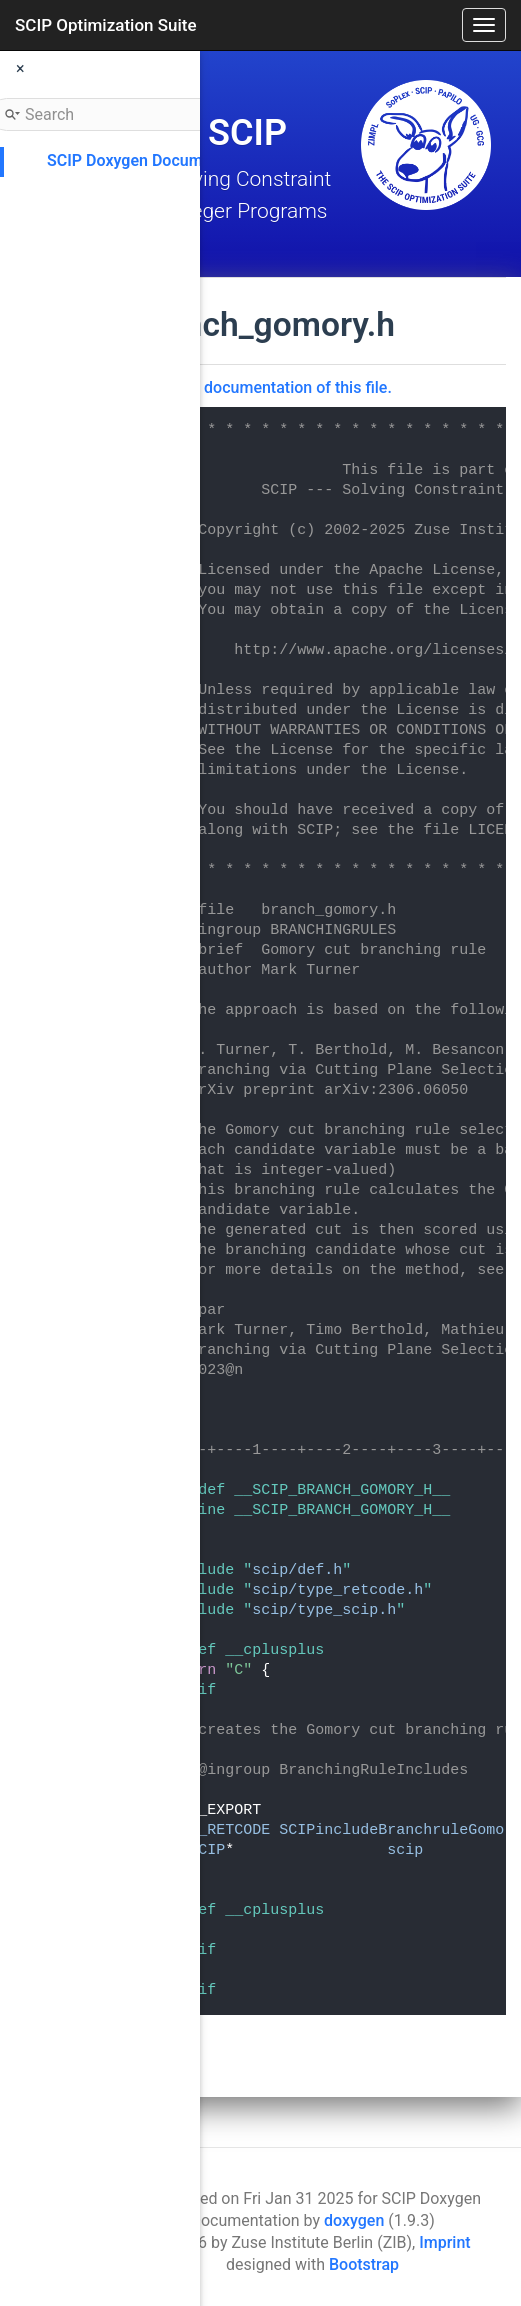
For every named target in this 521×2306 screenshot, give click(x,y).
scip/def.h (297, 1570)
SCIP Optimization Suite (106, 25)
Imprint (444, 2242)
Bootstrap (364, 2264)
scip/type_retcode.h (337, 1590)
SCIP (207, 1850)
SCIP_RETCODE (216, 1830)
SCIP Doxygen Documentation (154, 160)
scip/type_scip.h (324, 1610)
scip (405, 1850)
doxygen (354, 2220)
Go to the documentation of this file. (263, 387)
